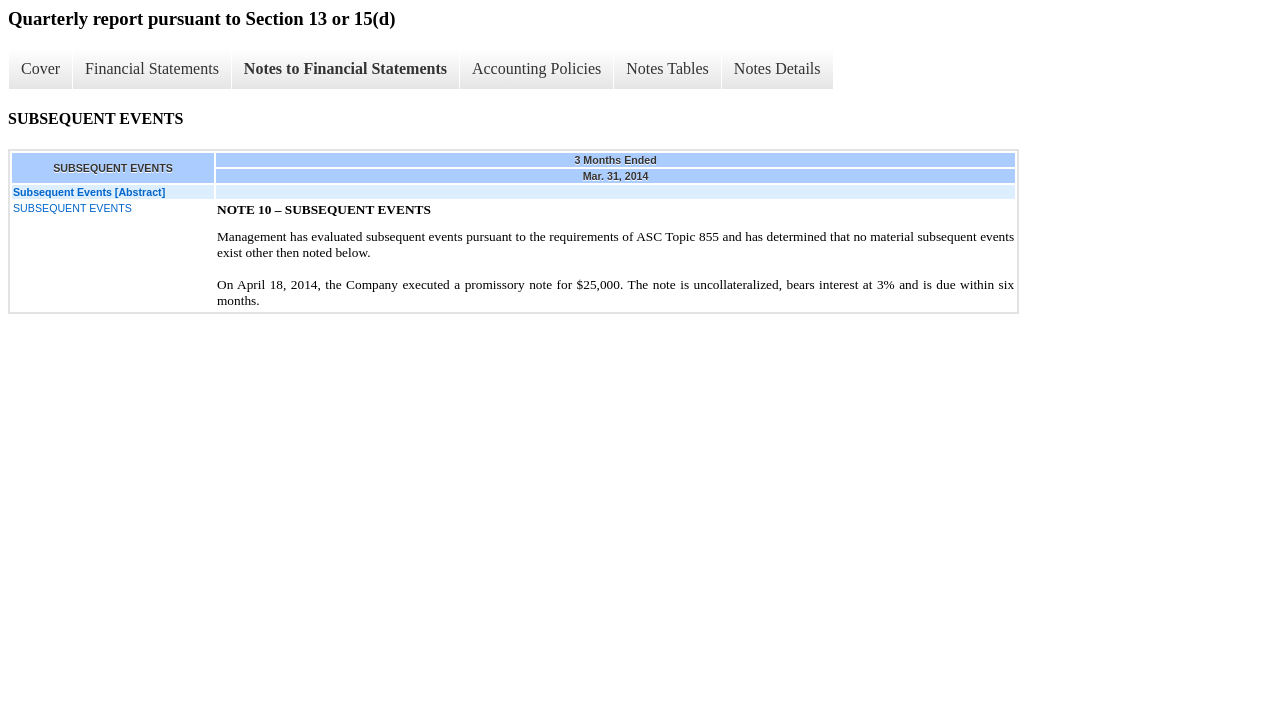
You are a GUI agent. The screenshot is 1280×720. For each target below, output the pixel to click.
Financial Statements (152, 68)
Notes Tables (667, 68)
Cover (40, 68)
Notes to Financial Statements (345, 68)
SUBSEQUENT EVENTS (72, 208)
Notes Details (777, 68)
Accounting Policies (536, 68)
